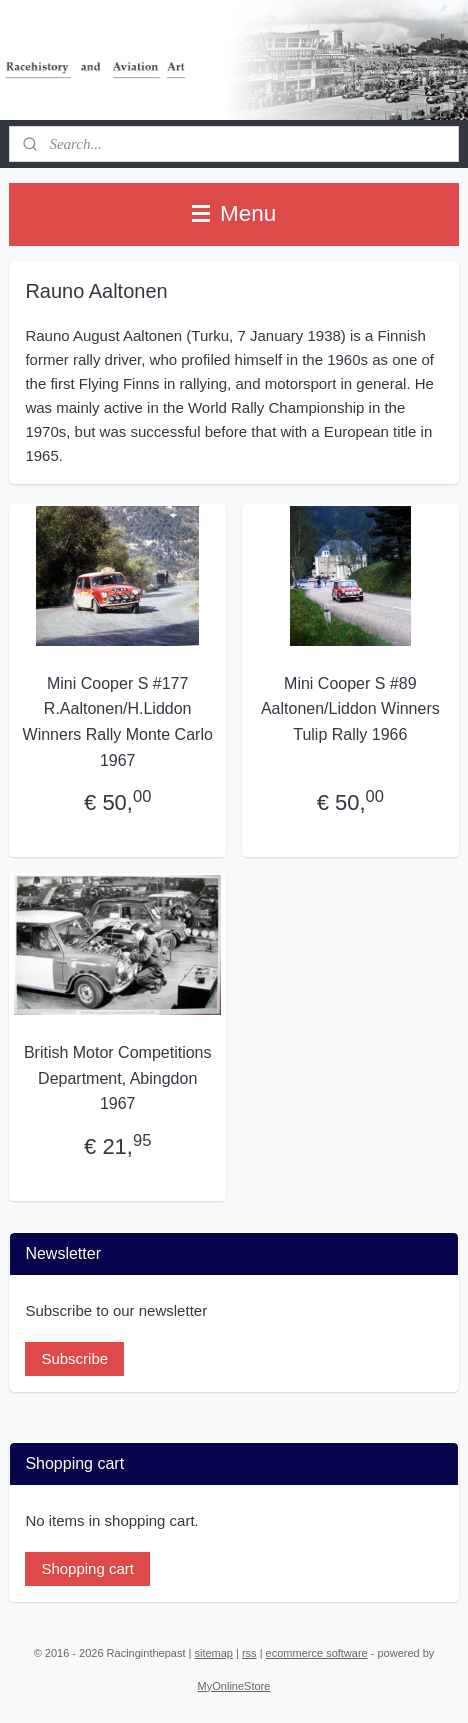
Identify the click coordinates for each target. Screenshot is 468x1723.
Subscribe (74, 1358)
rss (249, 1653)
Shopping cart (87, 1568)
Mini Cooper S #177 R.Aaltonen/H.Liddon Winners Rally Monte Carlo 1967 (118, 722)
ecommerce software (317, 1653)
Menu (234, 213)
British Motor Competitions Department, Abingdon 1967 (118, 1079)
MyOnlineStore (234, 1686)
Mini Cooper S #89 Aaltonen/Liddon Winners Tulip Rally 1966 (350, 709)
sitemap (213, 1653)
